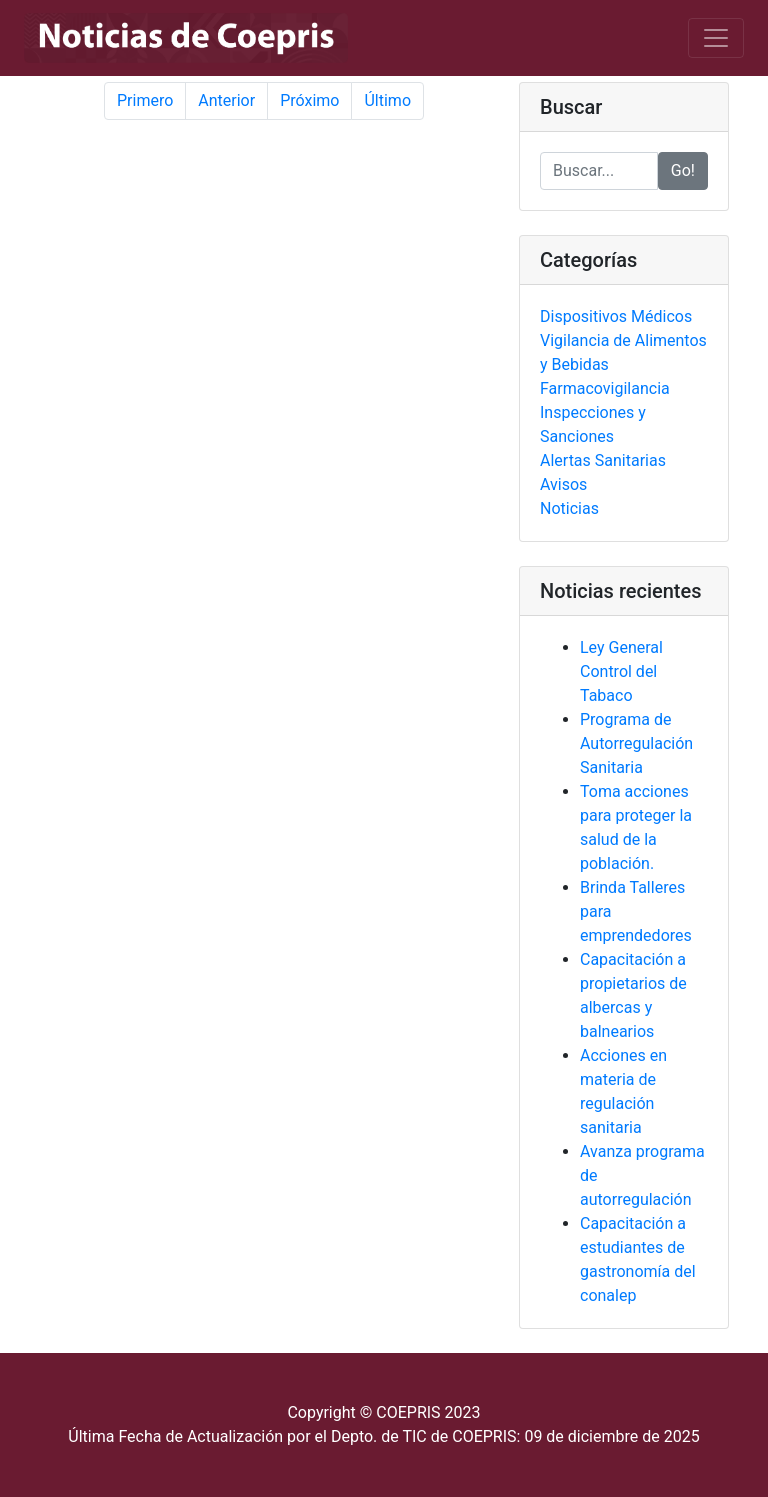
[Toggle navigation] (716, 38)
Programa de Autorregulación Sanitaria (636, 743)
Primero (145, 100)
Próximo (309, 100)
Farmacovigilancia (605, 388)
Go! (683, 170)
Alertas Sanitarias (603, 460)
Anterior (226, 100)
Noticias (569, 508)
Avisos (563, 484)
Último (387, 100)
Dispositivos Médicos (616, 316)
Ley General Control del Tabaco (621, 671)
